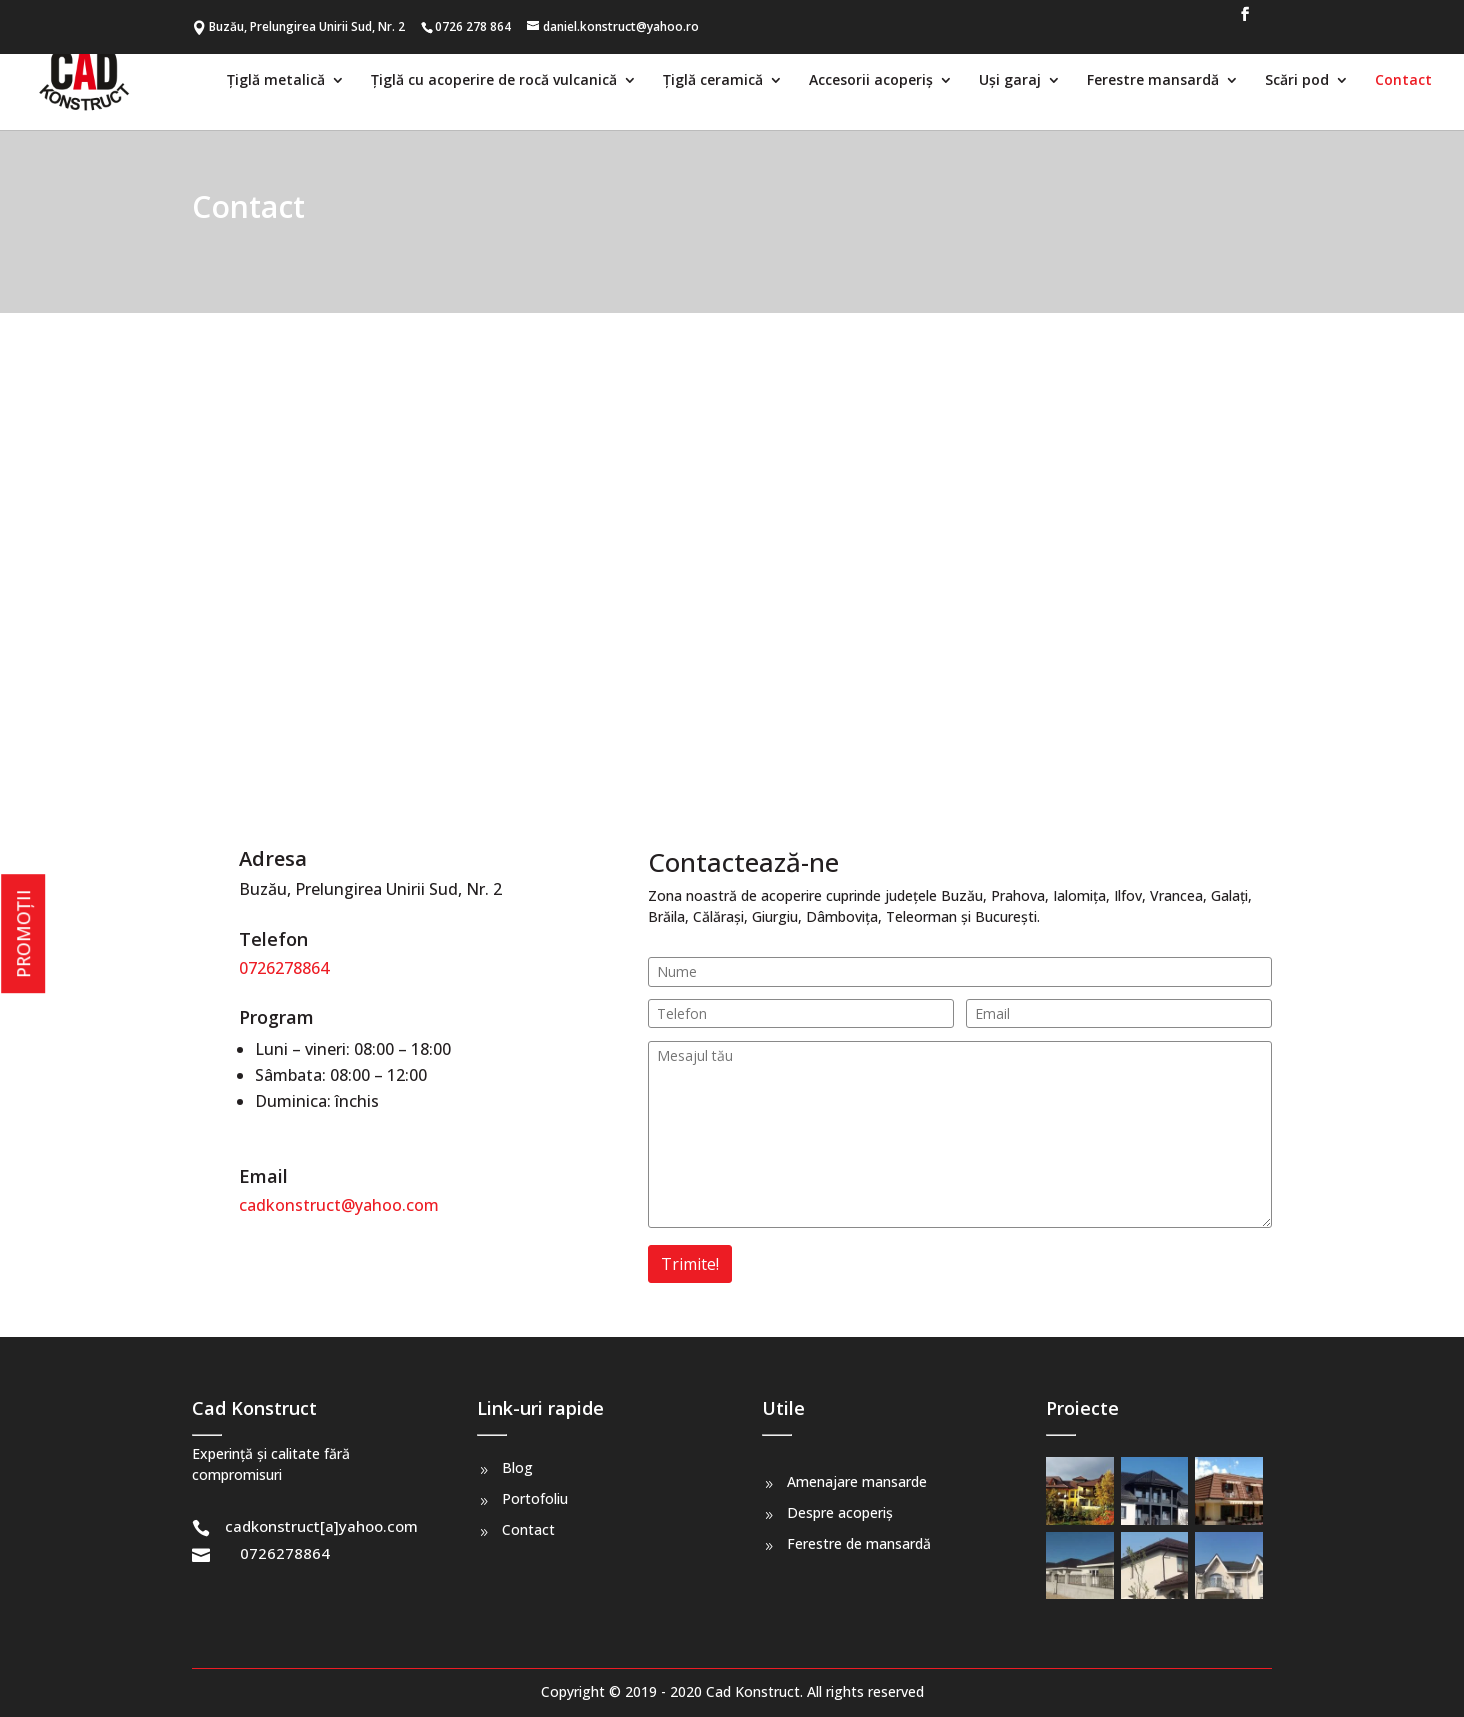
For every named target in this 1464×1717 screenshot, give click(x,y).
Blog (517, 1467)
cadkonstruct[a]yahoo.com (321, 1526)
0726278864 (284, 968)
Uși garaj (1010, 81)
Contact (1403, 81)
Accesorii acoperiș (871, 81)
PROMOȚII (23, 933)
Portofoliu (535, 1498)
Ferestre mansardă (1153, 81)
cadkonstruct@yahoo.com (339, 1205)
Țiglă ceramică (713, 81)
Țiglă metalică (276, 81)
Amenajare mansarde (857, 1481)
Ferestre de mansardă (859, 1543)
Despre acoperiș (840, 1512)
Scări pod (1297, 81)
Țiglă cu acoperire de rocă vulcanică (494, 81)
